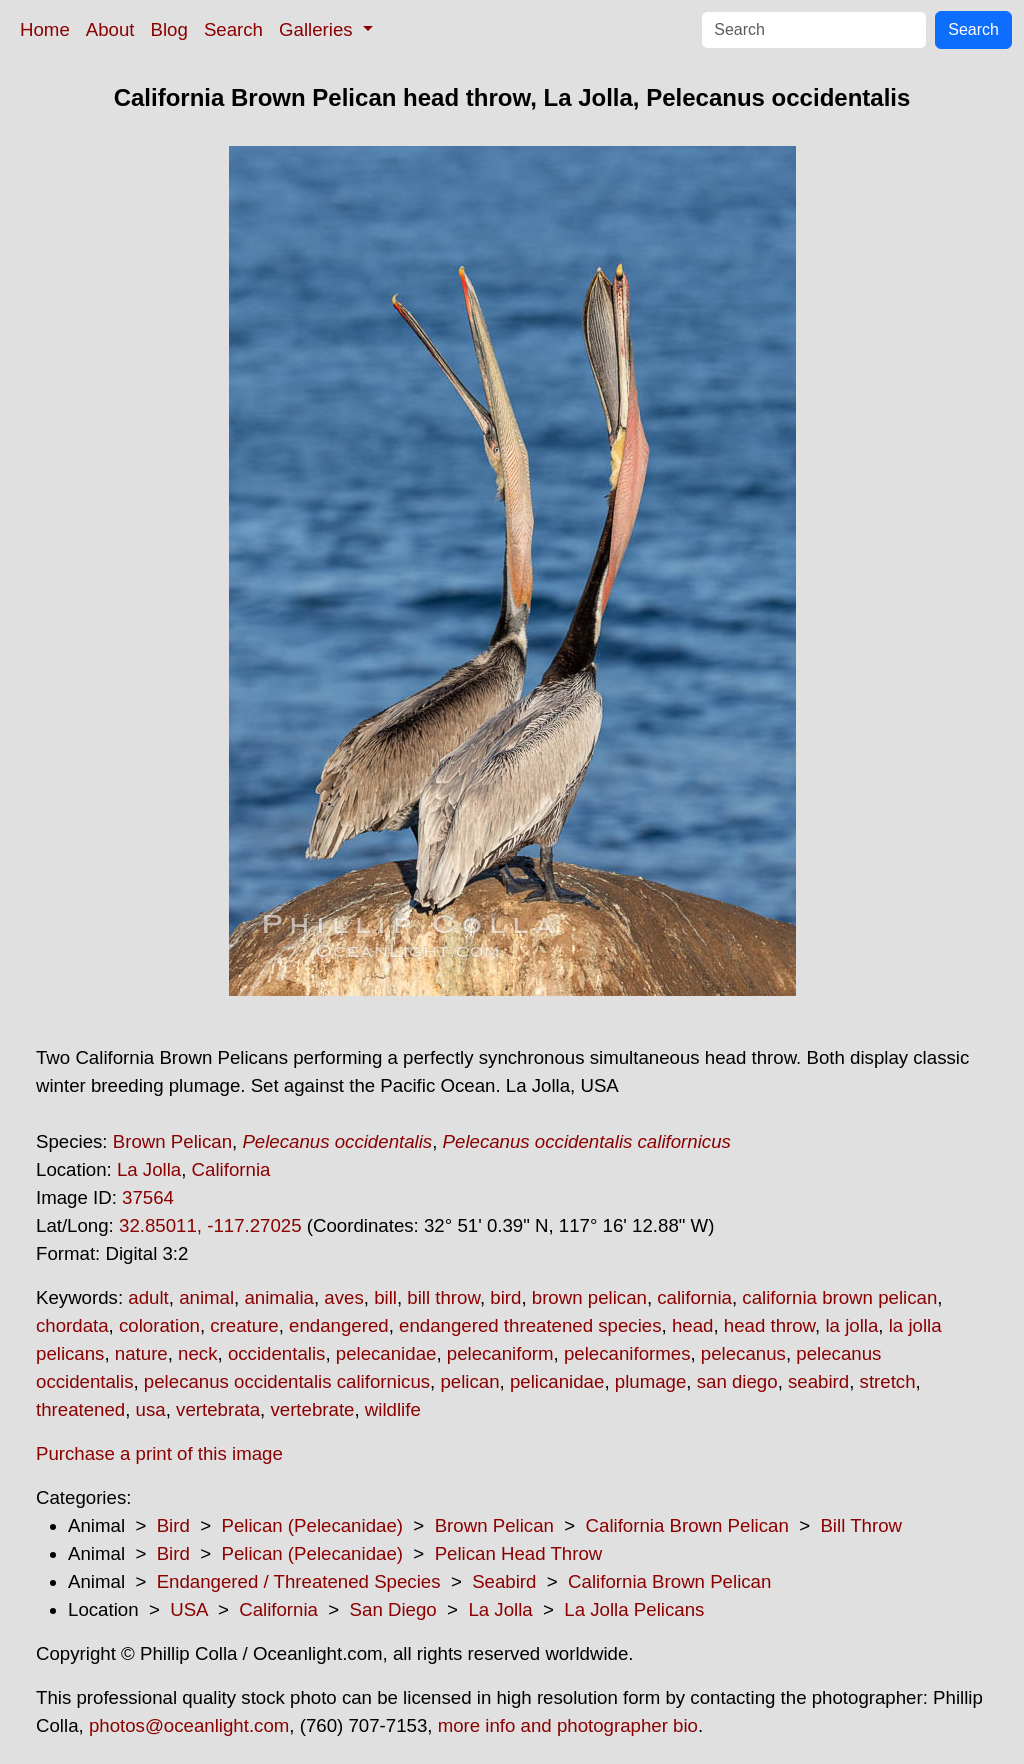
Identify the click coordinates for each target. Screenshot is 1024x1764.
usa (151, 1409)
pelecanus (743, 1353)
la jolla (851, 1325)
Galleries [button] (318, 29)
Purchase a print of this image (159, 1453)
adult (148, 1297)
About (110, 29)
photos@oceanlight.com (189, 1725)
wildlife (393, 1409)
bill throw (443, 1297)
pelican (469, 1381)
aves (343, 1297)
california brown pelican (839, 1297)
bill (385, 1297)
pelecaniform (500, 1353)
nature (141, 1353)
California (231, 1169)
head (693, 1325)
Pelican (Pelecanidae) (312, 1525)
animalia (278, 1297)
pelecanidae (386, 1353)
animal (206, 1297)
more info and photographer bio (568, 1725)
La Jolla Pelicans (634, 1609)
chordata (72, 1325)
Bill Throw (861, 1525)
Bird (173, 1525)
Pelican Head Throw (519, 1553)
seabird (818, 1381)
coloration (159, 1325)
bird (505, 1297)
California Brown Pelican (687, 1525)
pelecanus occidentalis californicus (287, 1381)
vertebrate (312, 1409)
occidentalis (276, 1353)
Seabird (504, 1581)
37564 (148, 1197)
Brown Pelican (172, 1141)
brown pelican (589, 1297)
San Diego (393, 1609)
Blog (169, 29)
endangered (339, 1325)
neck (197, 1353)
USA (188, 1609)
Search (233, 29)
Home (45, 29)
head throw (769, 1325)
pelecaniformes (627, 1353)
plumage (651, 1381)
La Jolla (149, 1169)
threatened (80, 1409)
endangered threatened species (530, 1325)
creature (244, 1325)
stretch (888, 1381)
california (694, 1297)
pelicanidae (557, 1381)
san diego (737, 1381)
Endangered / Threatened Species (299, 1581)
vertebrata (218, 1409)
